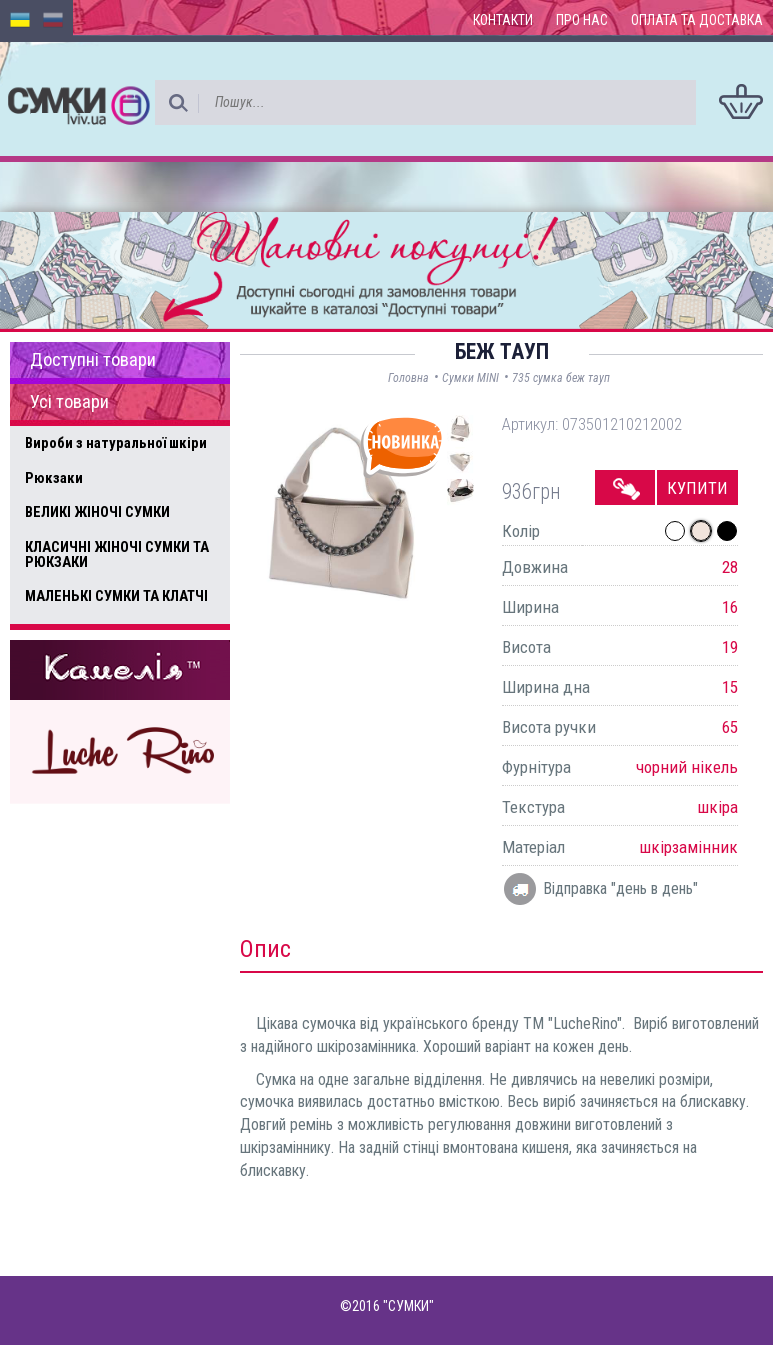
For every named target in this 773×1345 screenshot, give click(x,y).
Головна (408, 378)
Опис (265, 949)
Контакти (503, 20)
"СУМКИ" (408, 1306)
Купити (697, 488)
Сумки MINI (470, 378)
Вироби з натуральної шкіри (116, 443)
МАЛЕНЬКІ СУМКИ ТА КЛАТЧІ (116, 596)
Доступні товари (93, 360)
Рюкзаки (54, 478)
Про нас (582, 20)
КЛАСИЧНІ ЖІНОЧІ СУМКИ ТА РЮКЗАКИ (117, 554)
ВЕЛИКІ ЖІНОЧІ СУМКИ (97, 512)
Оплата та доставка (697, 20)
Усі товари (69, 402)
